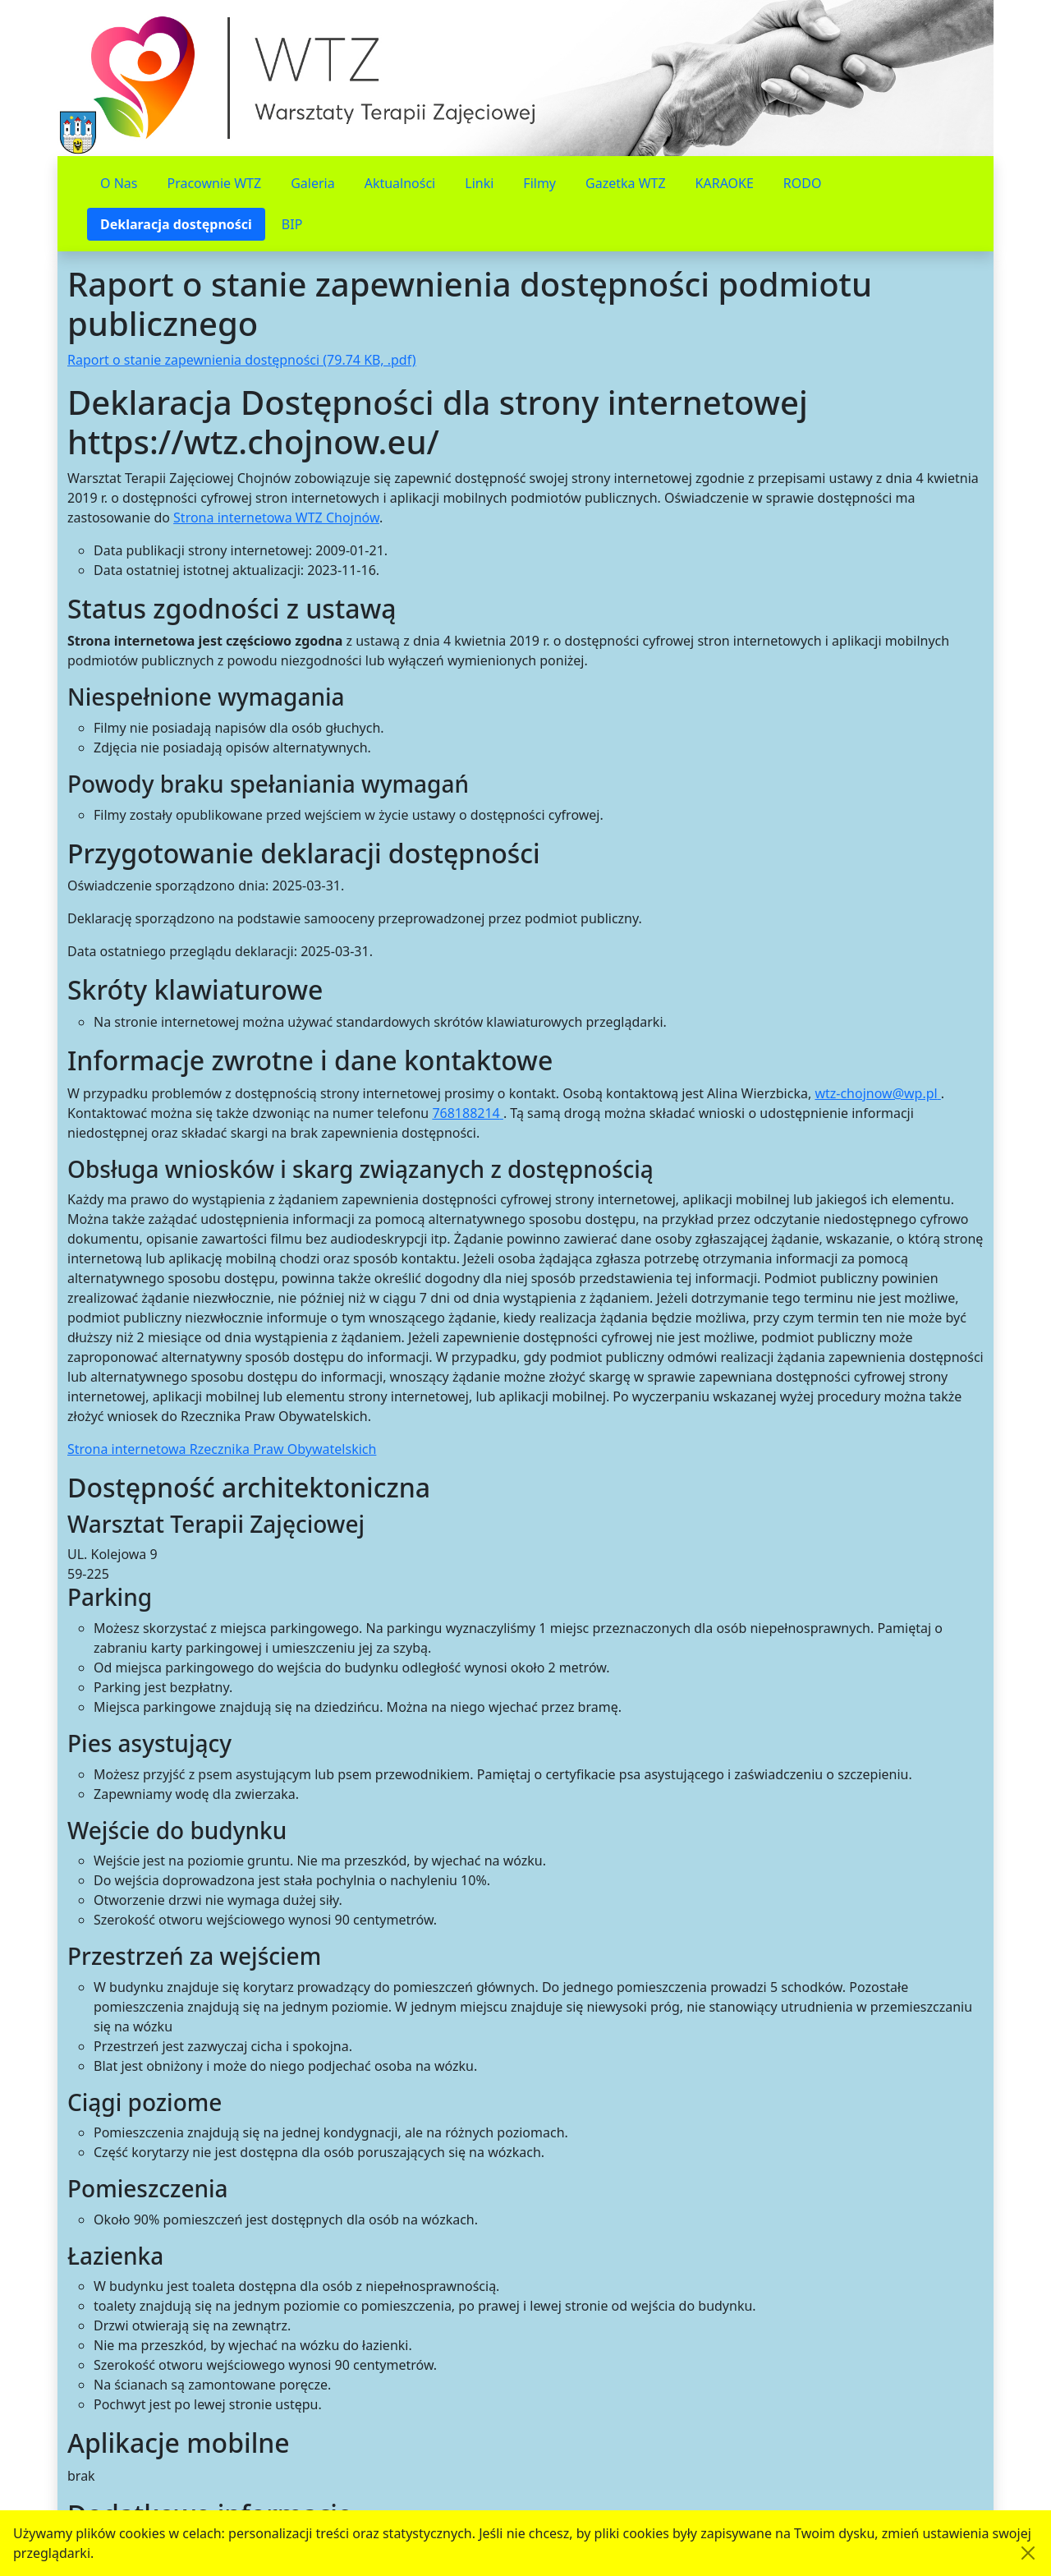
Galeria (313, 183)
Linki (479, 183)
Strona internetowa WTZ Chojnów (276, 517)
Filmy (539, 183)
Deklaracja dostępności (176, 224)
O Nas (118, 183)
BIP (292, 224)
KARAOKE (724, 183)
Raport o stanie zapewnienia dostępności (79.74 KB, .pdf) (241, 360)
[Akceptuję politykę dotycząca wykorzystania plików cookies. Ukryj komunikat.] (1028, 2553)
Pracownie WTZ (214, 183)
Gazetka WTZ (625, 183)
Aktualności (400, 183)
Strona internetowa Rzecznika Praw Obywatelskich (221, 1449)
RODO (802, 183)
